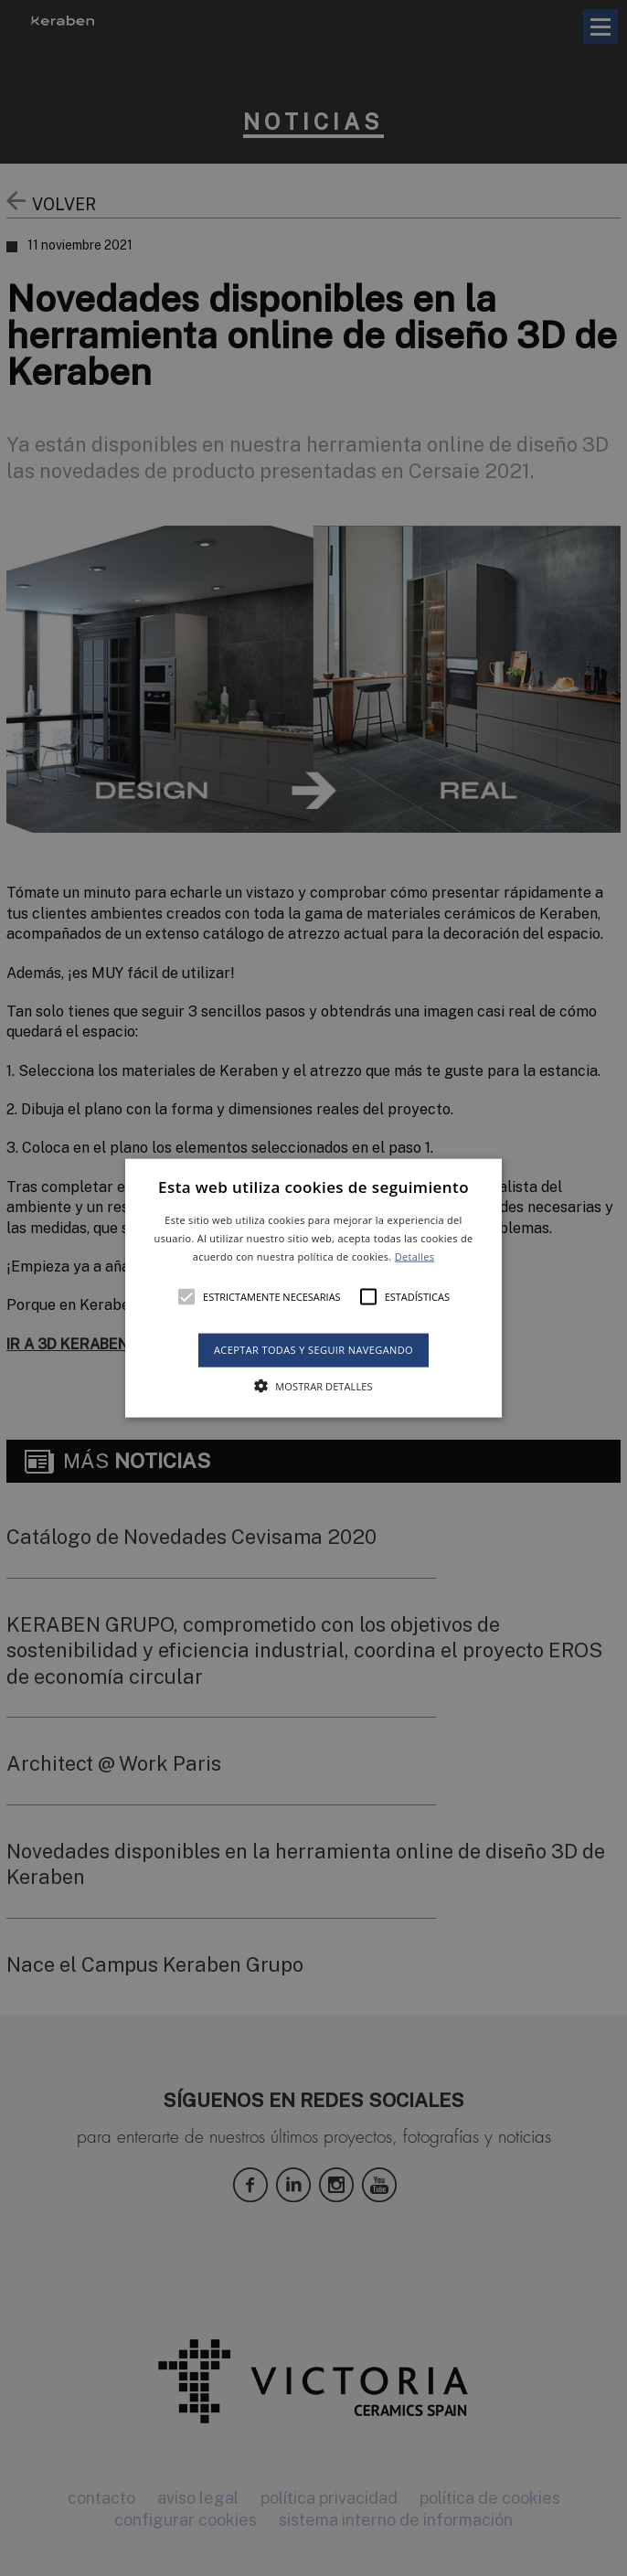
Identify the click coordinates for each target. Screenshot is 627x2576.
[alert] (313, 1288)
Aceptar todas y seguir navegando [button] (313, 1350)
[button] (313, 1288)
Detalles (415, 1255)
